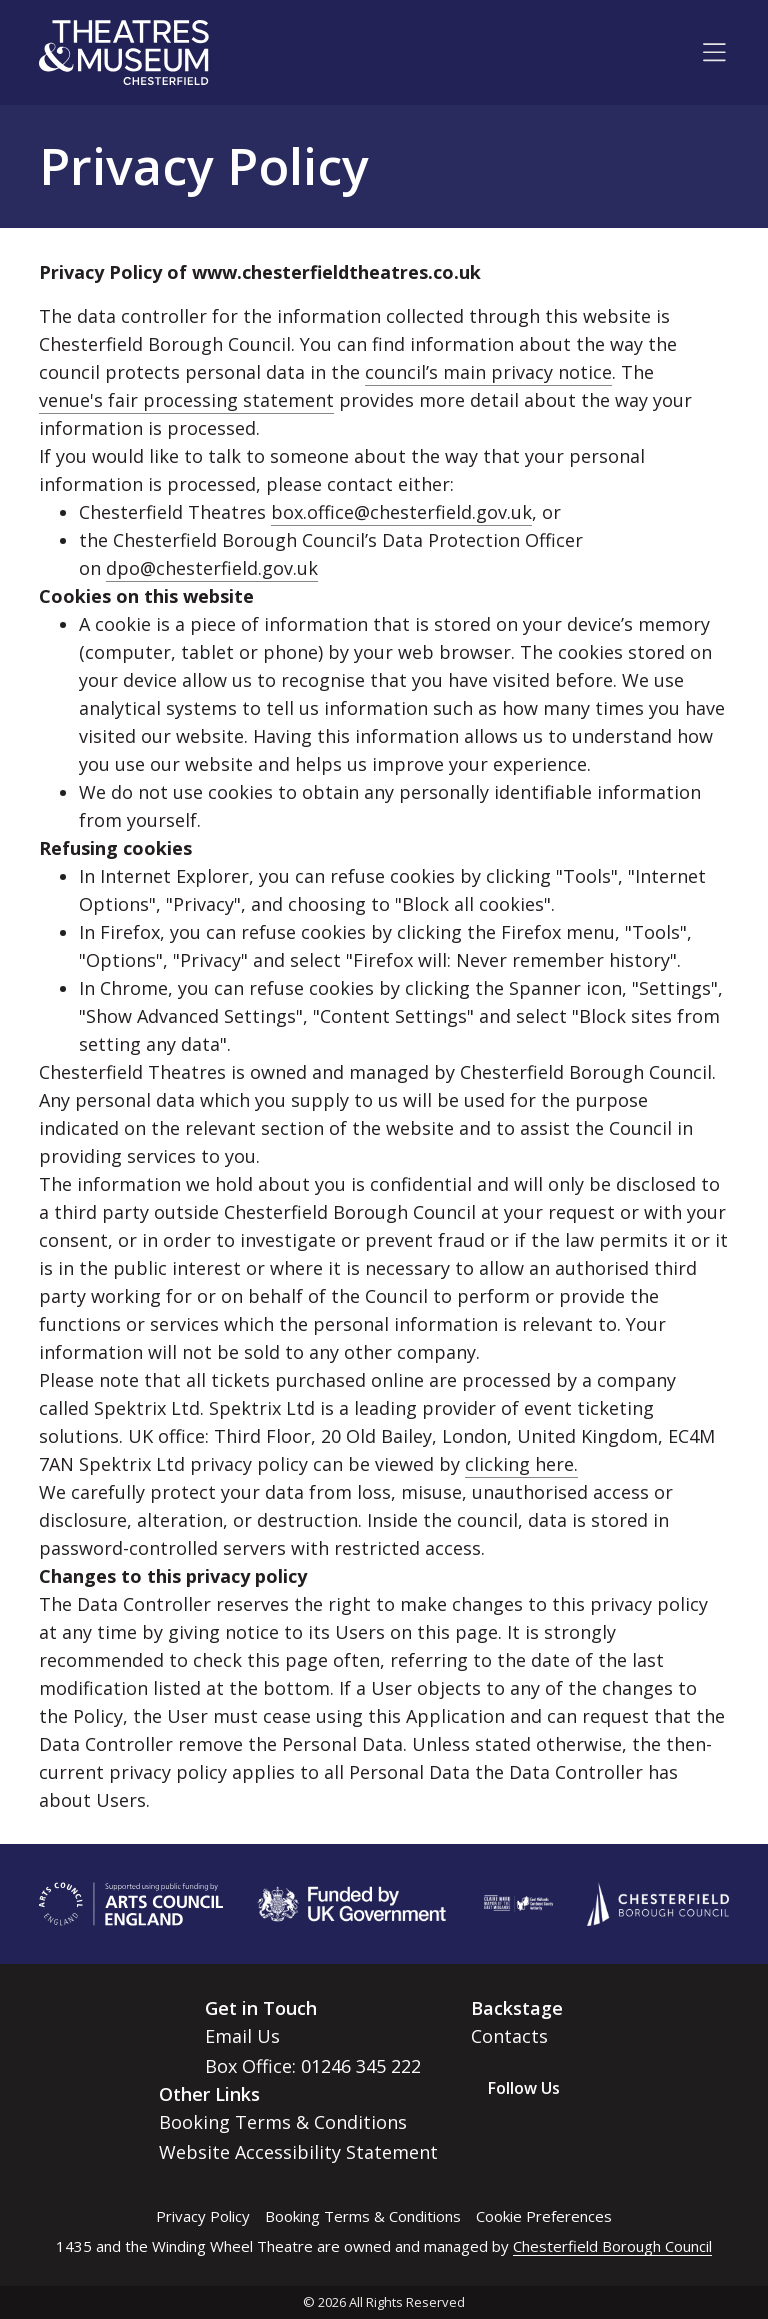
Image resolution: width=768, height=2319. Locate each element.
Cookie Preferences (544, 2216)
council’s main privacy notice (488, 372)
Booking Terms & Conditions (283, 2122)
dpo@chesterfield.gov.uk (212, 568)
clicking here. (521, 1464)
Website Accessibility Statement (298, 2152)
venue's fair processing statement (186, 400)
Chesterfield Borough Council (612, 2246)
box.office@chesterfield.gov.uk (401, 512)
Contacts (509, 2036)
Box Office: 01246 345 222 (313, 2066)
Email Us (242, 2036)
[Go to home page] (124, 52)
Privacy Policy (203, 2216)
